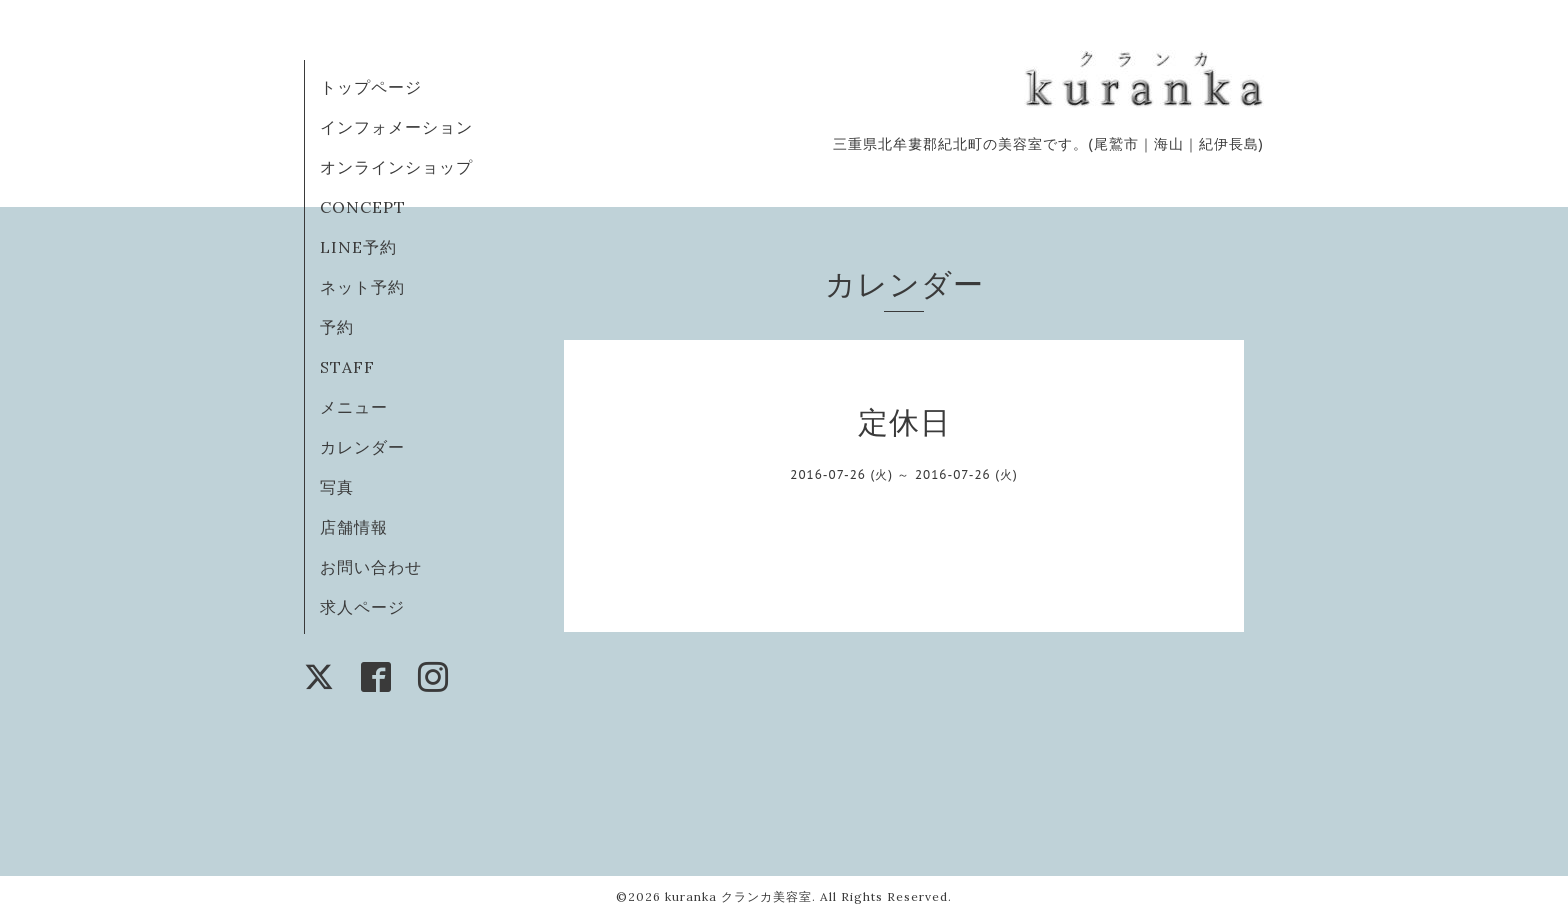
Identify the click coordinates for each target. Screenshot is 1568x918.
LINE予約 (358, 247)
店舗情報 (354, 527)
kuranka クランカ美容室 (738, 896)
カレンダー (362, 447)
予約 (337, 327)
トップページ (371, 87)
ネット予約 (362, 287)
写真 (337, 487)
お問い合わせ (371, 567)
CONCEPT (363, 207)
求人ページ (362, 607)
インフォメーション (396, 127)
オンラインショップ (396, 167)
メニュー (354, 407)
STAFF (347, 367)
